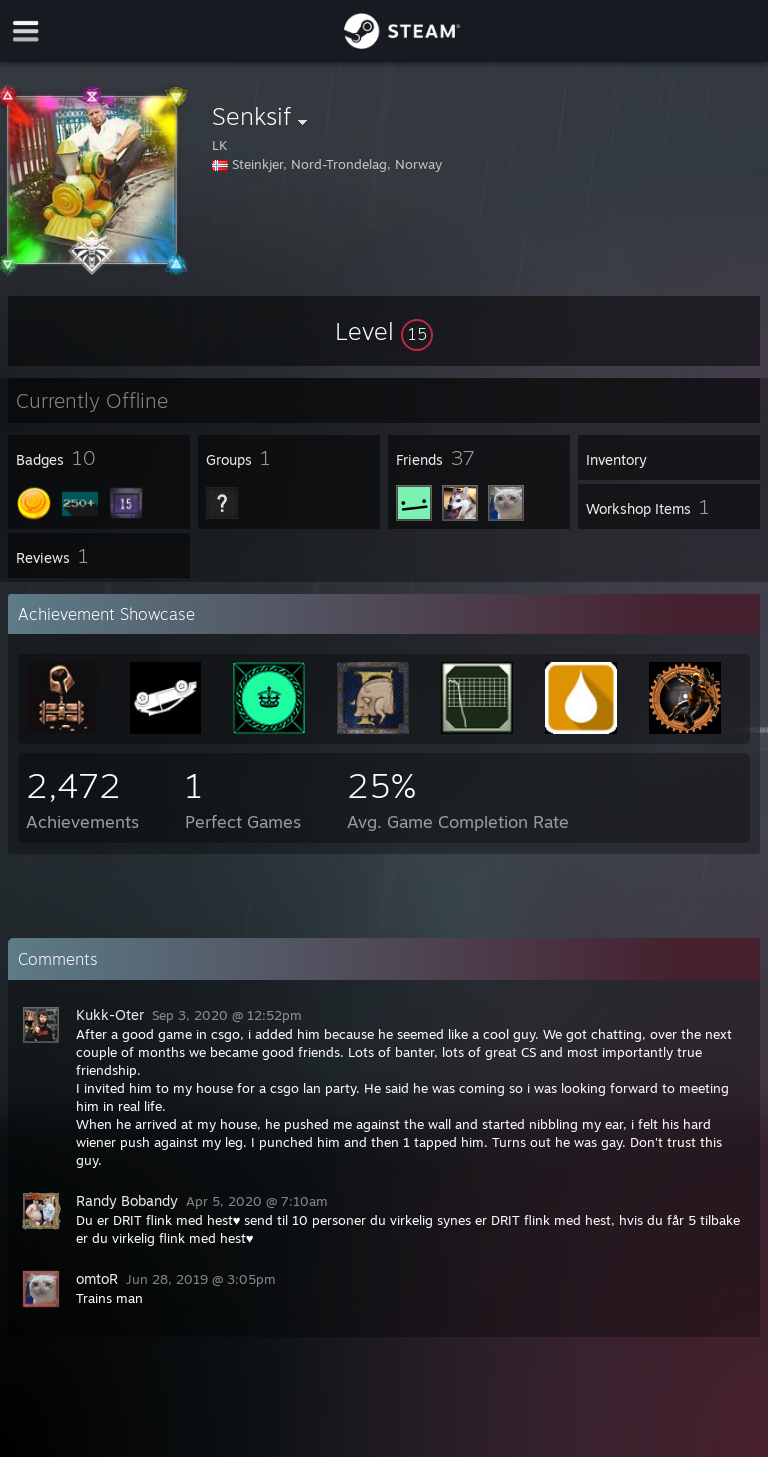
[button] (384, 331)
